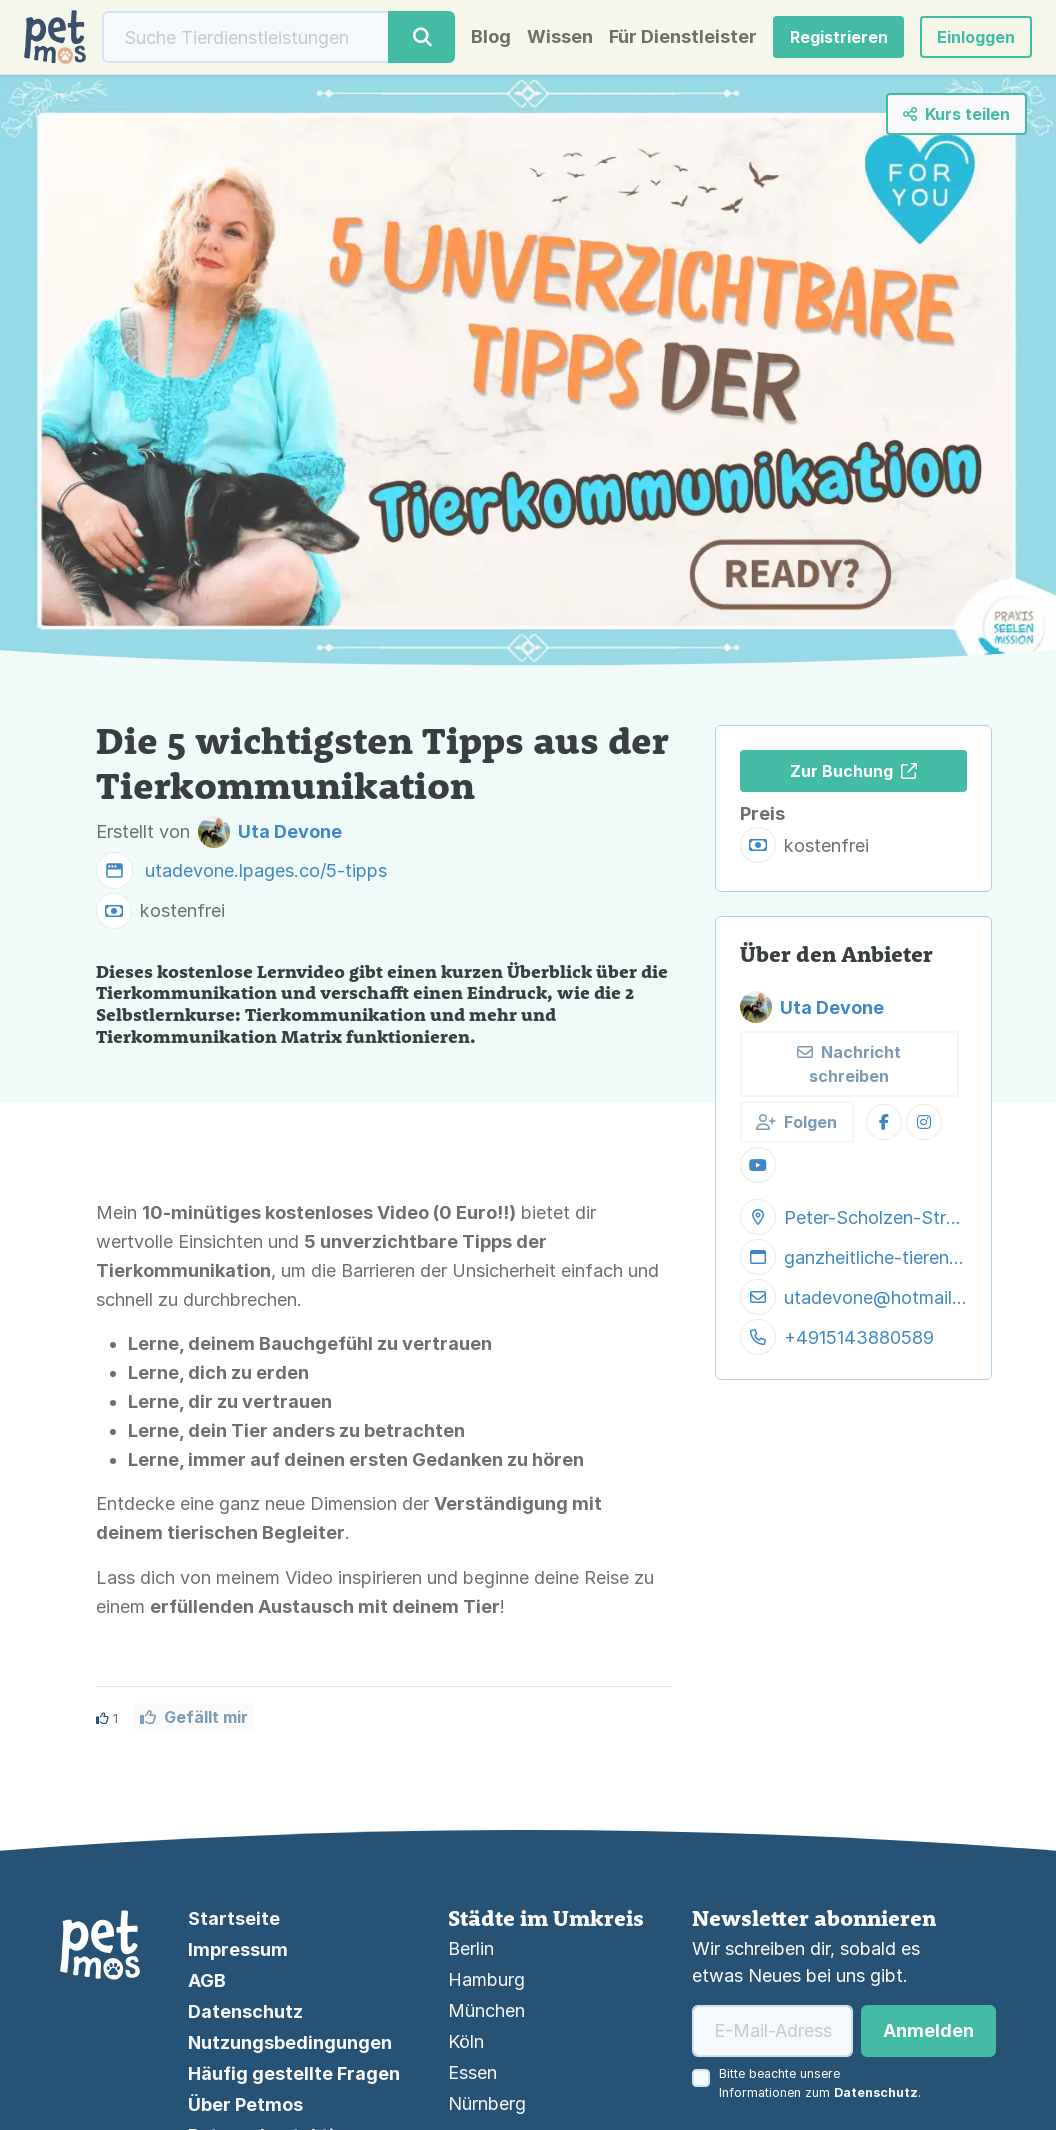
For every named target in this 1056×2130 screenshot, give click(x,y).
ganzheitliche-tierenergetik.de (875, 1257)
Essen (472, 2072)
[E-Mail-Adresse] (772, 2031)
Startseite (234, 1918)
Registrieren (839, 37)
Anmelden (928, 2030)
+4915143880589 (859, 1337)
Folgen (796, 1122)
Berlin (471, 1948)
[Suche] (246, 37)
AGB (207, 1980)
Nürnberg (487, 2103)
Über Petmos (245, 2104)
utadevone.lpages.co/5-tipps (266, 870)
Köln (466, 2041)
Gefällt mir (194, 1717)
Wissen (560, 37)
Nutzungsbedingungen (290, 2042)
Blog (491, 37)
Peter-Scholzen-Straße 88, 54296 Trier (875, 1217)
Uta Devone (812, 1007)
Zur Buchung (853, 771)
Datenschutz (245, 2011)
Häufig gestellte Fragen (294, 2073)
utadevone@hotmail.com (875, 1297)
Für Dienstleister (683, 37)
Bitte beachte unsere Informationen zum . (820, 2083)
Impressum (238, 1949)
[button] (976, 37)
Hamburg (486, 1979)
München (486, 2010)
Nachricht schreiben (849, 1064)
